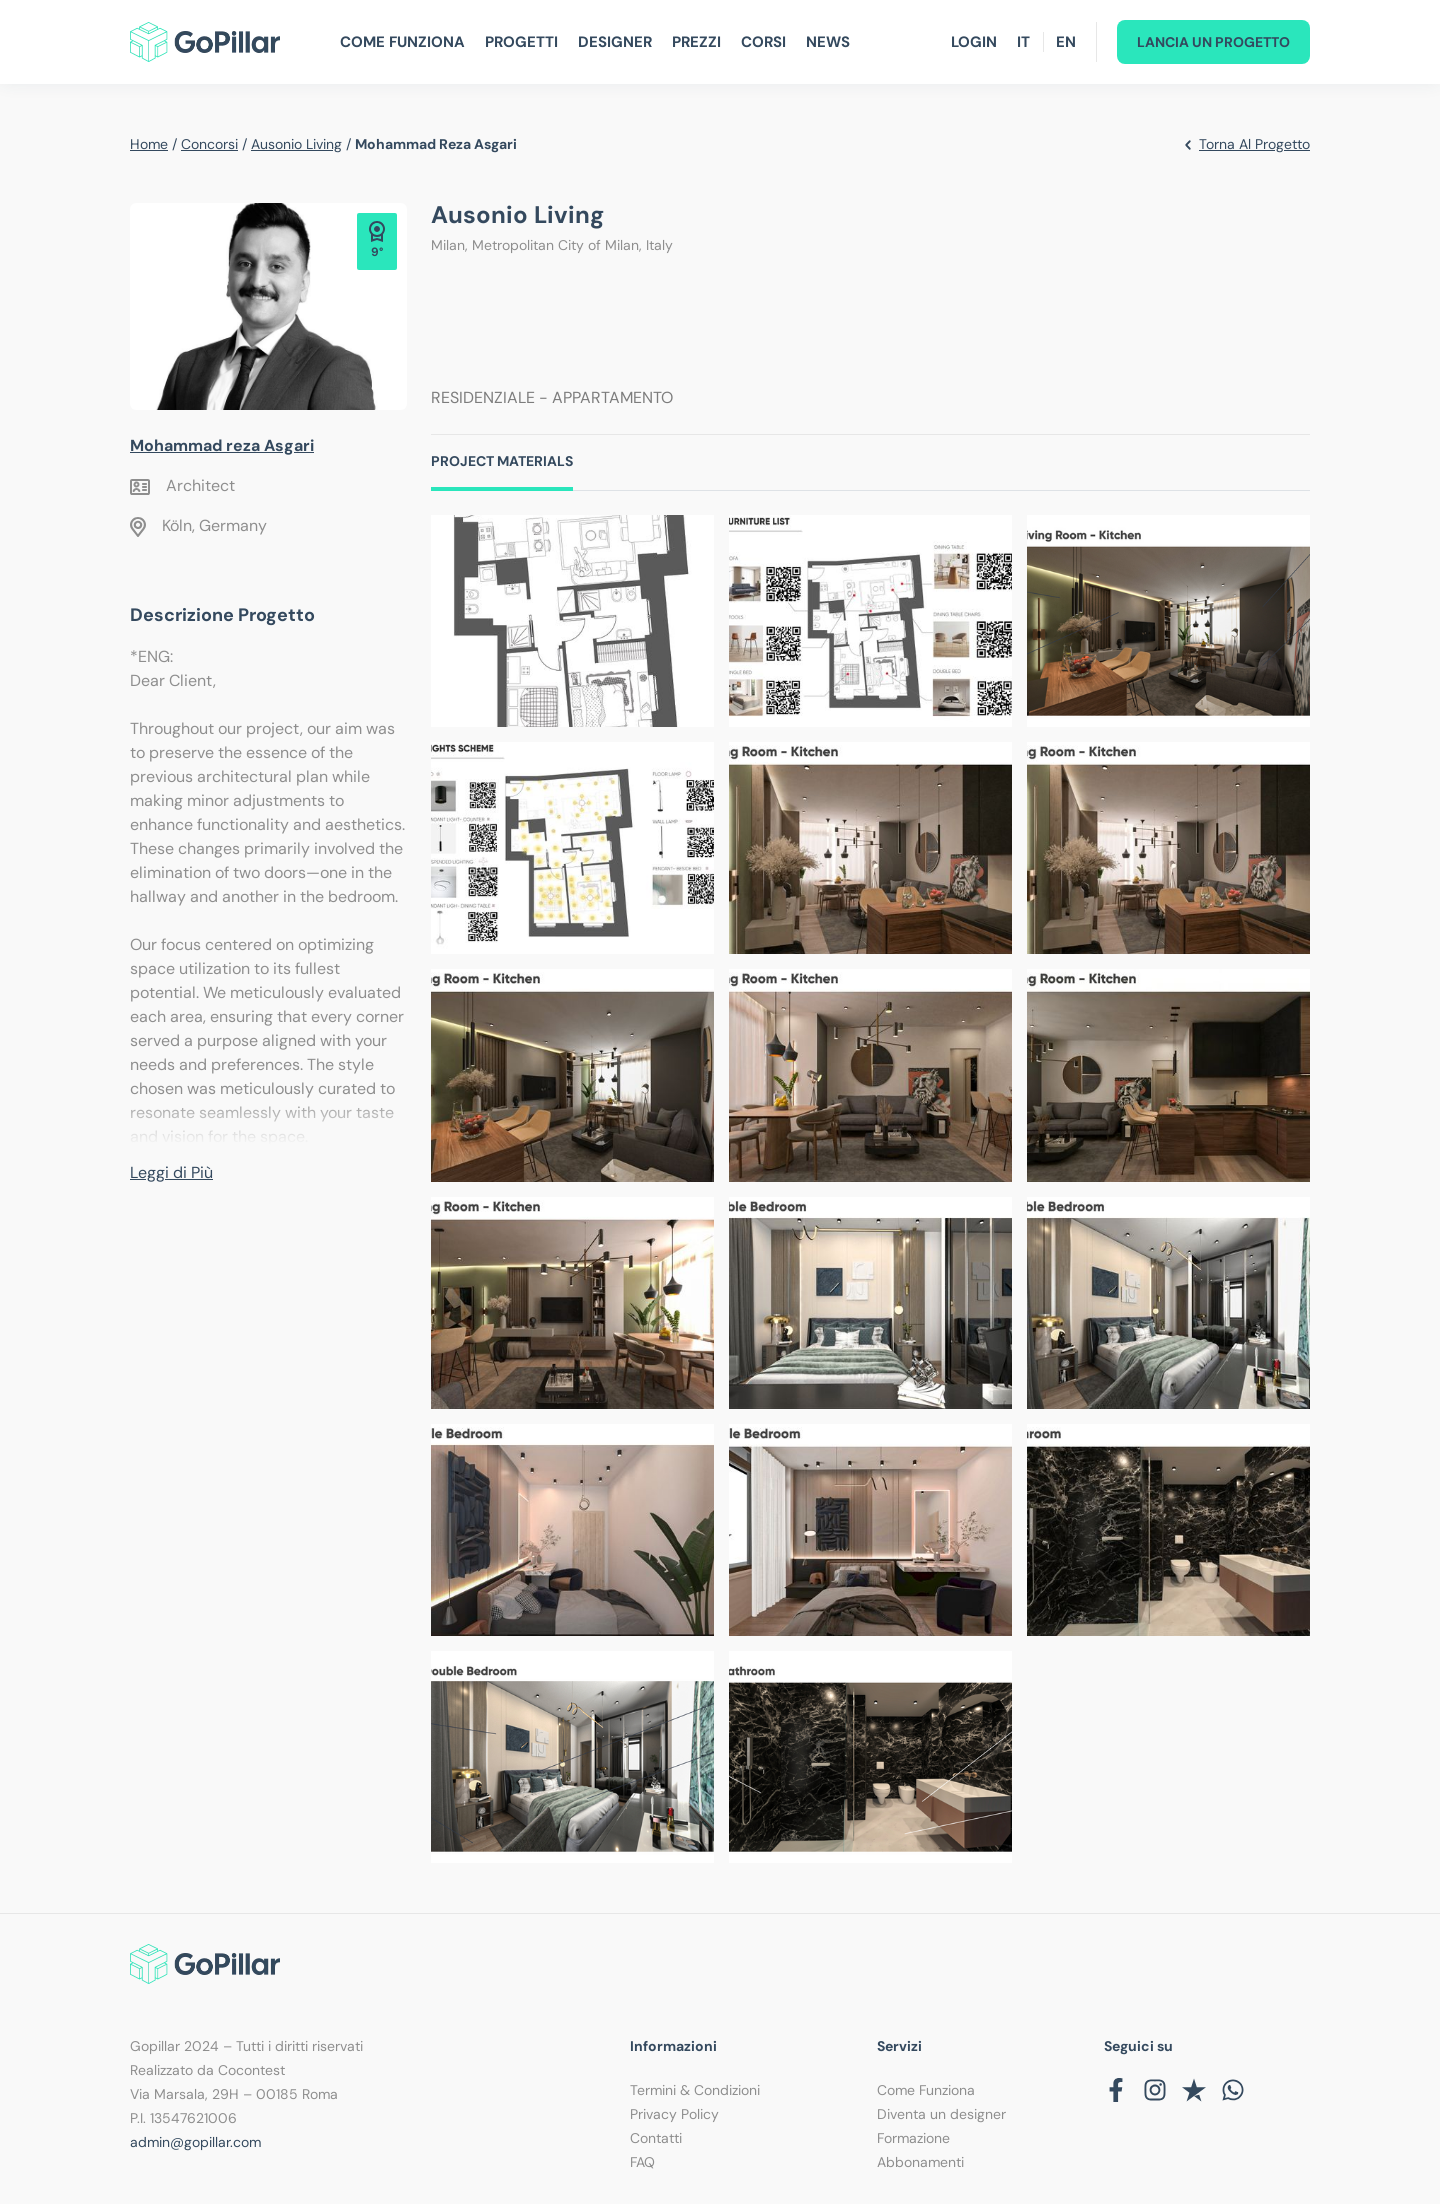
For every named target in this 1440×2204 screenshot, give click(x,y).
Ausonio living (296, 144)
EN (1066, 42)
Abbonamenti (920, 2162)
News (828, 42)
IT (1023, 42)
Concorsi (209, 144)
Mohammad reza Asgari (222, 445)
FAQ (642, 2162)
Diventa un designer (941, 2114)
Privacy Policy (674, 2114)
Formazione (913, 2138)
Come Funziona (402, 42)
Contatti (656, 2138)
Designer (615, 42)
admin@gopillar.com (195, 2142)
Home (149, 144)
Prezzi (696, 42)
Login (974, 42)
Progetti (521, 42)
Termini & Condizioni (695, 2090)
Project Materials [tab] (502, 461)
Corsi (763, 42)
